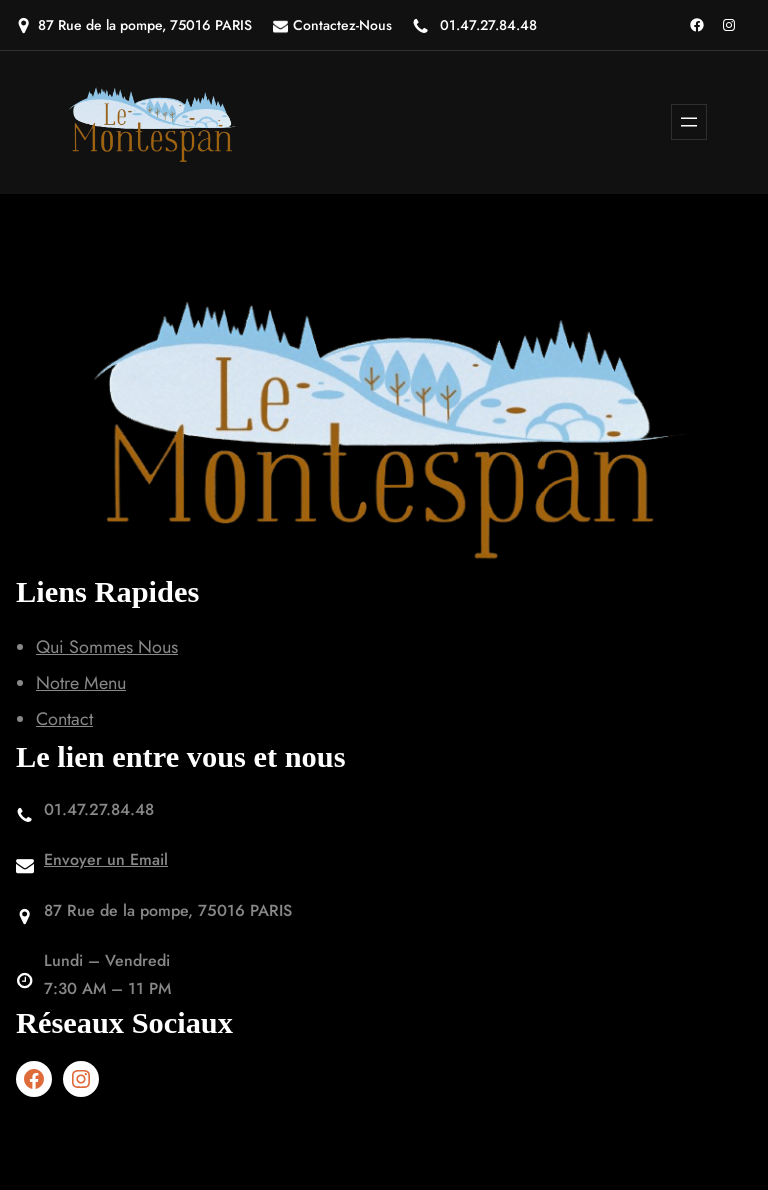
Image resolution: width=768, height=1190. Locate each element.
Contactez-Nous (342, 25)
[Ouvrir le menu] (689, 122)
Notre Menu (81, 683)
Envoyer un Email (106, 859)
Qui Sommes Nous (107, 647)
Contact (64, 719)
